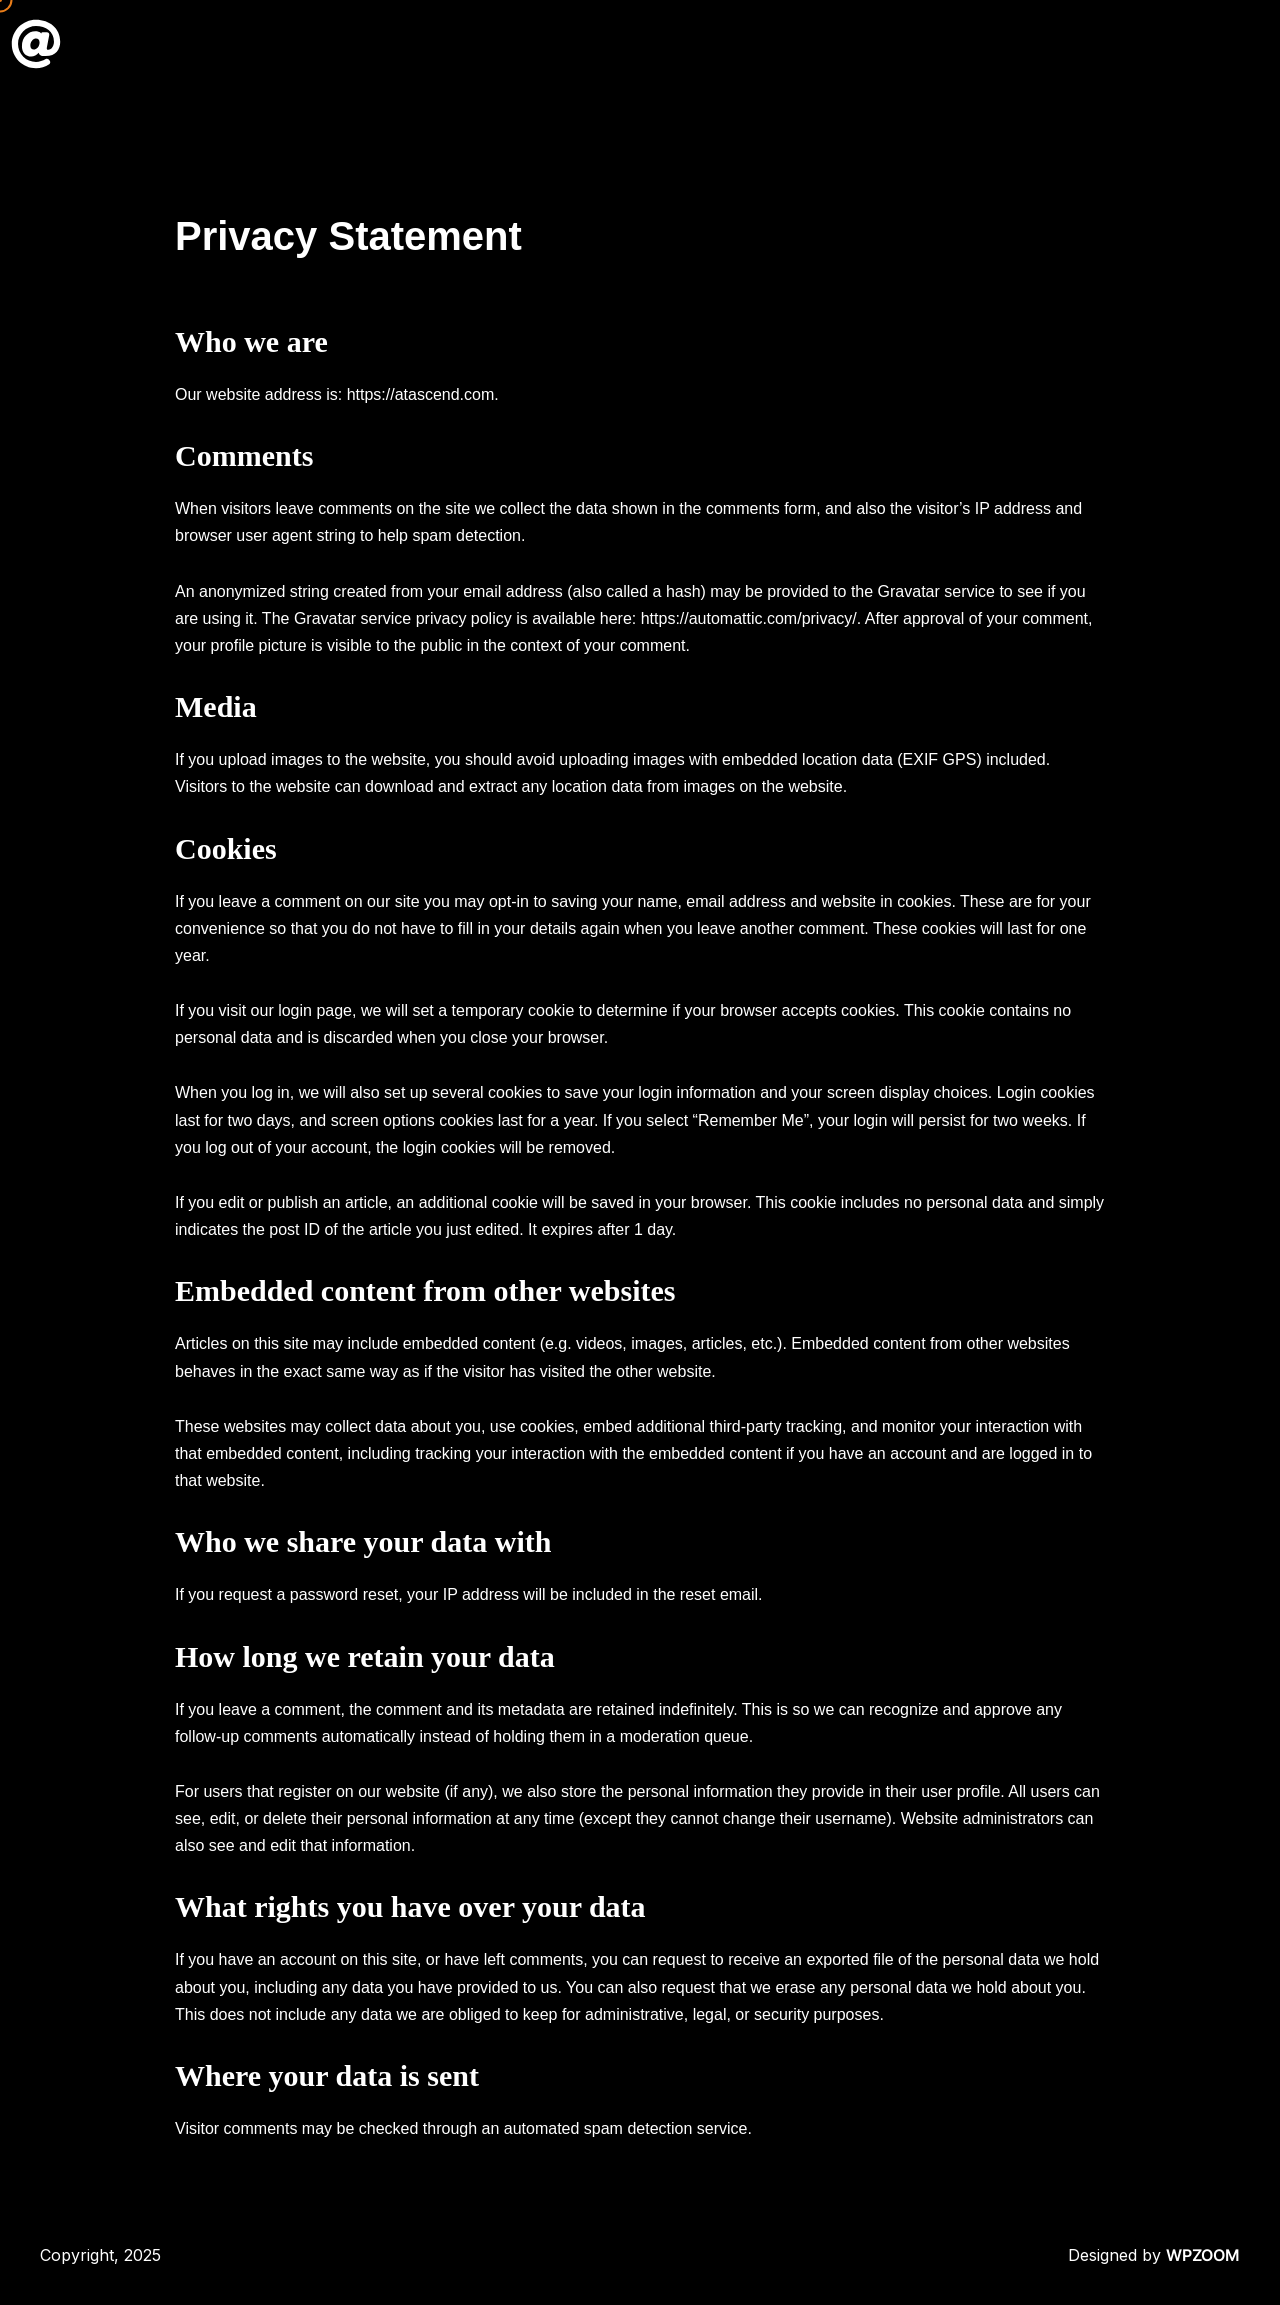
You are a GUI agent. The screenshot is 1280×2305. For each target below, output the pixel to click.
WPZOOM (1203, 2255)
